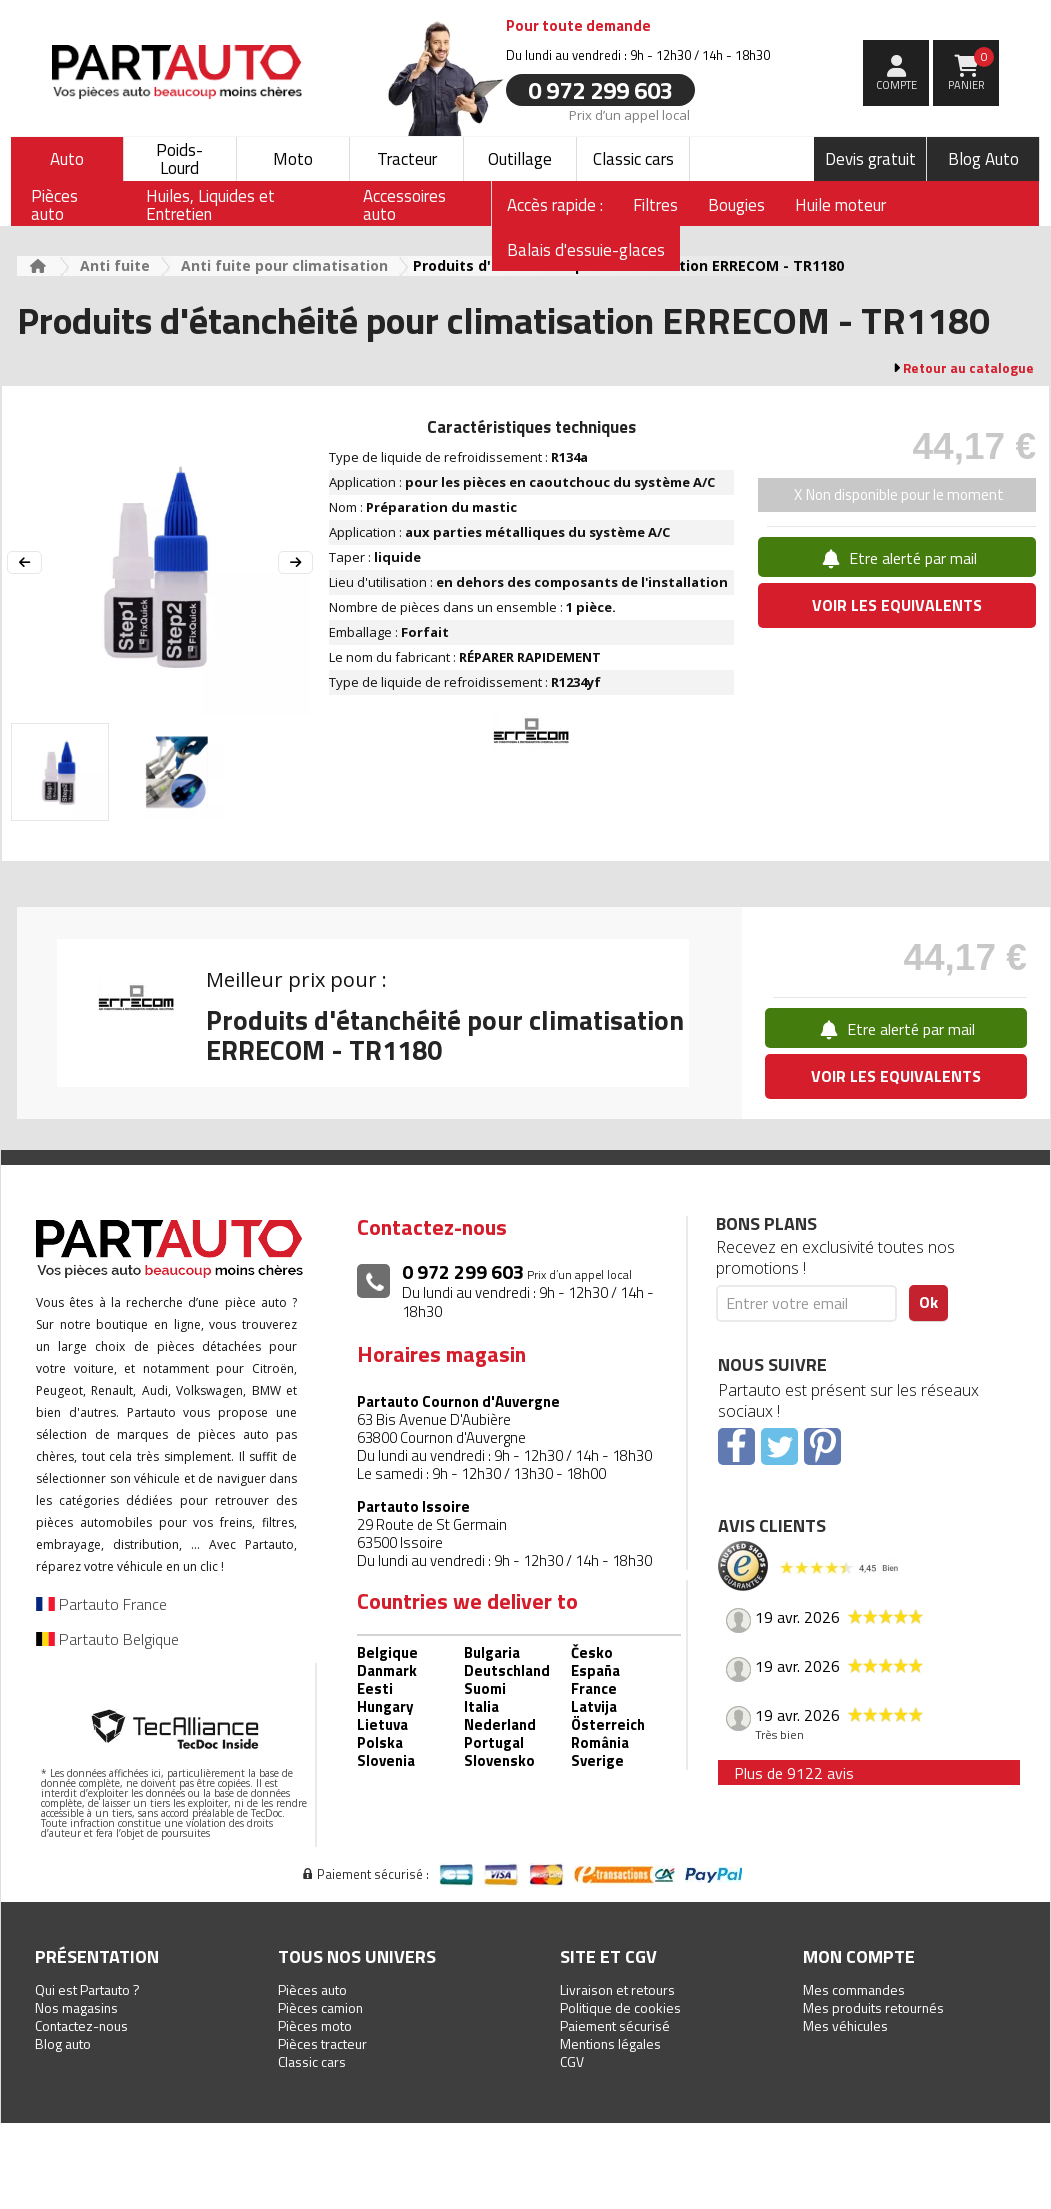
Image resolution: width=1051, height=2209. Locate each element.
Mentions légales (610, 2043)
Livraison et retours (617, 1989)
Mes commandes (854, 1989)
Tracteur (407, 159)
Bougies (736, 205)
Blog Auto (983, 159)
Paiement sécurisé (615, 2025)
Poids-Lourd (179, 159)
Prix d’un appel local (629, 114)
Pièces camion (320, 2007)
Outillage (520, 159)
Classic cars (633, 159)
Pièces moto (315, 2025)
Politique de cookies (620, 2007)
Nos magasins (76, 2007)
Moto (293, 159)
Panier (971, 70)
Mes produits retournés (873, 2007)
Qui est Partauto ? (87, 1989)
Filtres (655, 205)
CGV (572, 2061)
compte (896, 85)
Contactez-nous (81, 2025)
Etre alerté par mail (897, 558)
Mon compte (859, 1956)
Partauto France (101, 1604)
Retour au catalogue (968, 368)
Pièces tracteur (322, 2043)
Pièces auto (312, 1989)
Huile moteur (840, 205)
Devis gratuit (870, 159)
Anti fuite (115, 265)
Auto (67, 159)
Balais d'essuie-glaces (586, 250)
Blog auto (63, 2043)
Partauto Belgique (107, 1639)
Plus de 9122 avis (794, 1773)
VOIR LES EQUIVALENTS (897, 605)
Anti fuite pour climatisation (284, 265)
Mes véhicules (845, 2025)
